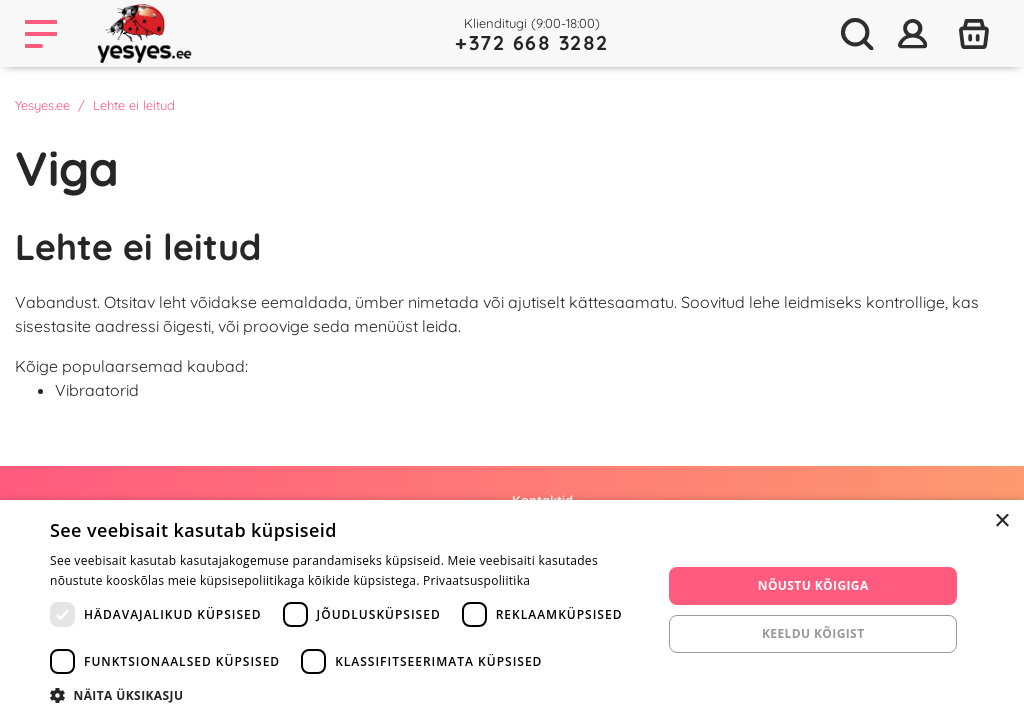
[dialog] (512, 610)
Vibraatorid (97, 390)
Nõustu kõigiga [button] (813, 585)
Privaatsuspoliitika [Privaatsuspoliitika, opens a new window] (476, 580)
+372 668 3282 (532, 42)
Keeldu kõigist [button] (813, 633)
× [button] (1001, 521)
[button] (347, 695)
